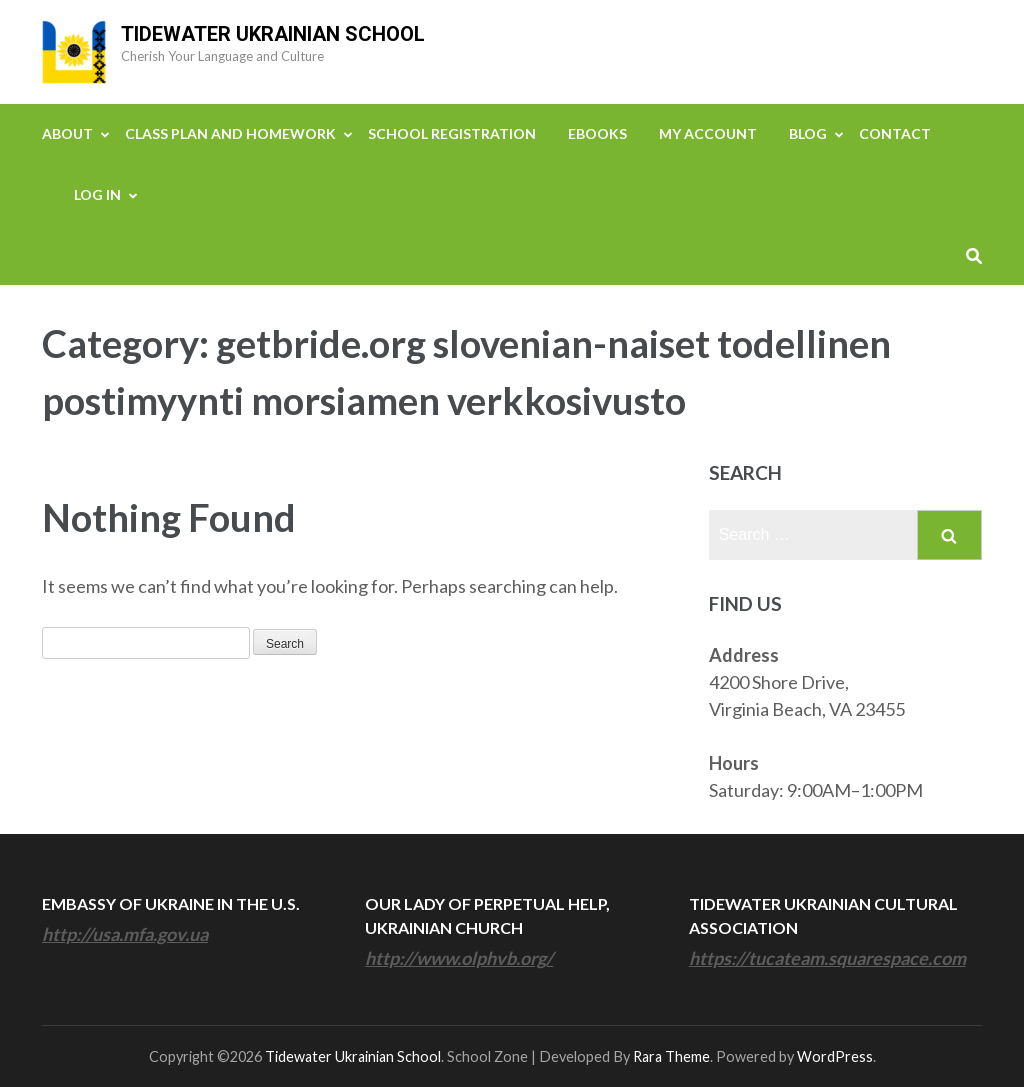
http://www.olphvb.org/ (459, 958)
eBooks (597, 133)
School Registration (452, 133)
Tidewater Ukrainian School (273, 34)
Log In (97, 194)
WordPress (835, 1056)
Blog (808, 133)
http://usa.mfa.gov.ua (125, 934)
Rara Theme (671, 1056)
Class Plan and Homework (230, 133)
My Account (708, 133)
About (67, 133)
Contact (895, 133)
